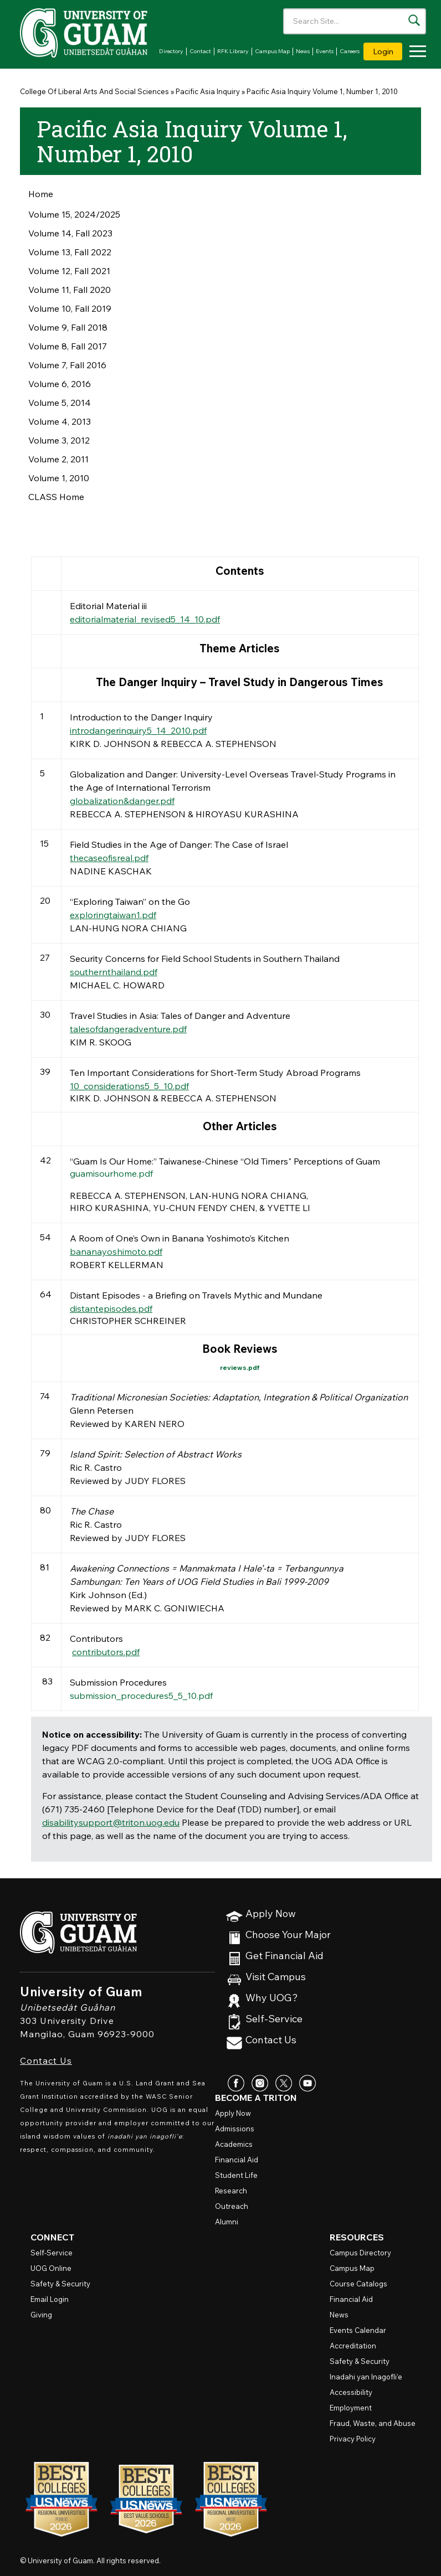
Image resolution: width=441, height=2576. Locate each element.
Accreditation (353, 2345)
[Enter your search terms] (355, 21)
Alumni (226, 2221)
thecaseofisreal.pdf (109, 857)
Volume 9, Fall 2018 (67, 327)
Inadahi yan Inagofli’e (366, 2376)
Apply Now (270, 1914)
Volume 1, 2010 (58, 477)
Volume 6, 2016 (59, 383)
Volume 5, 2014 (59, 402)
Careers (350, 51)
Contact (200, 51)
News (303, 51)
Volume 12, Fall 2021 (69, 270)
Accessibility (351, 2392)
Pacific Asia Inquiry (208, 91)
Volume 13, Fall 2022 (69, 251)
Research (231, 2190)
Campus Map (272, 51)
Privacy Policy (353, 2438)
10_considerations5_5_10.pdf (129, 1085)
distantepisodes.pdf (111, 1308)
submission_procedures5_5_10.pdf (141, 1695)
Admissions (234, 2128)
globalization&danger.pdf (122, 800)
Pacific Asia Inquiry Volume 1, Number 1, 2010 (322, 91)
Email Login (49, 2299)
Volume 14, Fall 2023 (70, 233)
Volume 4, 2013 (59, 421)
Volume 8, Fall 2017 (67, 346)
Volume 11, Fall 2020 (69, 289)
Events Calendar (358, 2330)
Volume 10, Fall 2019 (69, 308)
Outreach (231, 2206)
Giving (41, 2314)
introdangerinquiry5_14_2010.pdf (138, 730)
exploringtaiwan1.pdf (113, 914)
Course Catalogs (358, 2283)
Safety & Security (60, 2283)
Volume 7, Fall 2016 (67, 364)
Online (50, 2268)
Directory (171, 51)
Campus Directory (360, 2252)
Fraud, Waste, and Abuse (373, 2423)
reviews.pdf (239, 1367)
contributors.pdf (106, 1651)
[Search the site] (414, 20)
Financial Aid (236, 2159)
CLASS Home (56, 496)
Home (40, 193)
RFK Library (233, 51)
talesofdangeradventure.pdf (128, 1028)
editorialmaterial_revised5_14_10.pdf (145, 619)
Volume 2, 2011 (58, 459)
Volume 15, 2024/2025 (74, 214)
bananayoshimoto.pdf (116, 1251)
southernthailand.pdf (113, 971)
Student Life (236, 2175)
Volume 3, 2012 (59, 440)
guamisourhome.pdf (111, 1173)
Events (325, 51)
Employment (351, 2407)
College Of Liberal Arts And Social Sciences (94, 91)
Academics (234, 2144)
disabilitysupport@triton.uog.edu (111, 1822)
